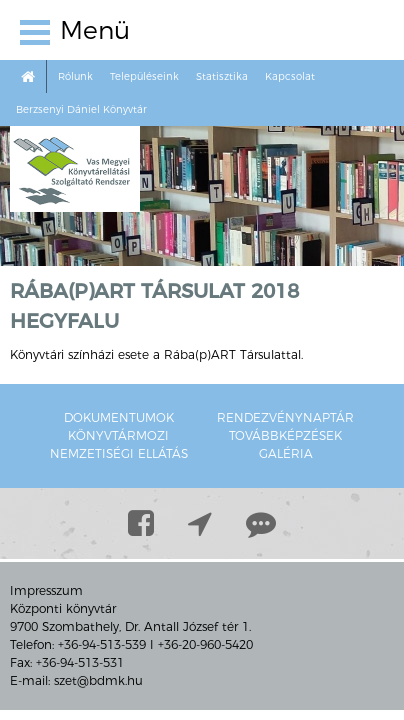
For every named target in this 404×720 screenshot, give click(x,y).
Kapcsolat (290, 76)
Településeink (144, 76)
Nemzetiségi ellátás (119, 453)
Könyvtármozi (118, 435)
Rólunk (75, 76)
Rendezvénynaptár (285, 417)
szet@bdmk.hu (98, 680)
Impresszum (46, 590)
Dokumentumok (119, 417)
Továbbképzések (285, 435)
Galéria (286, 453)
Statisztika (222, 76)
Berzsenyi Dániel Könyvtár (81, 109)
